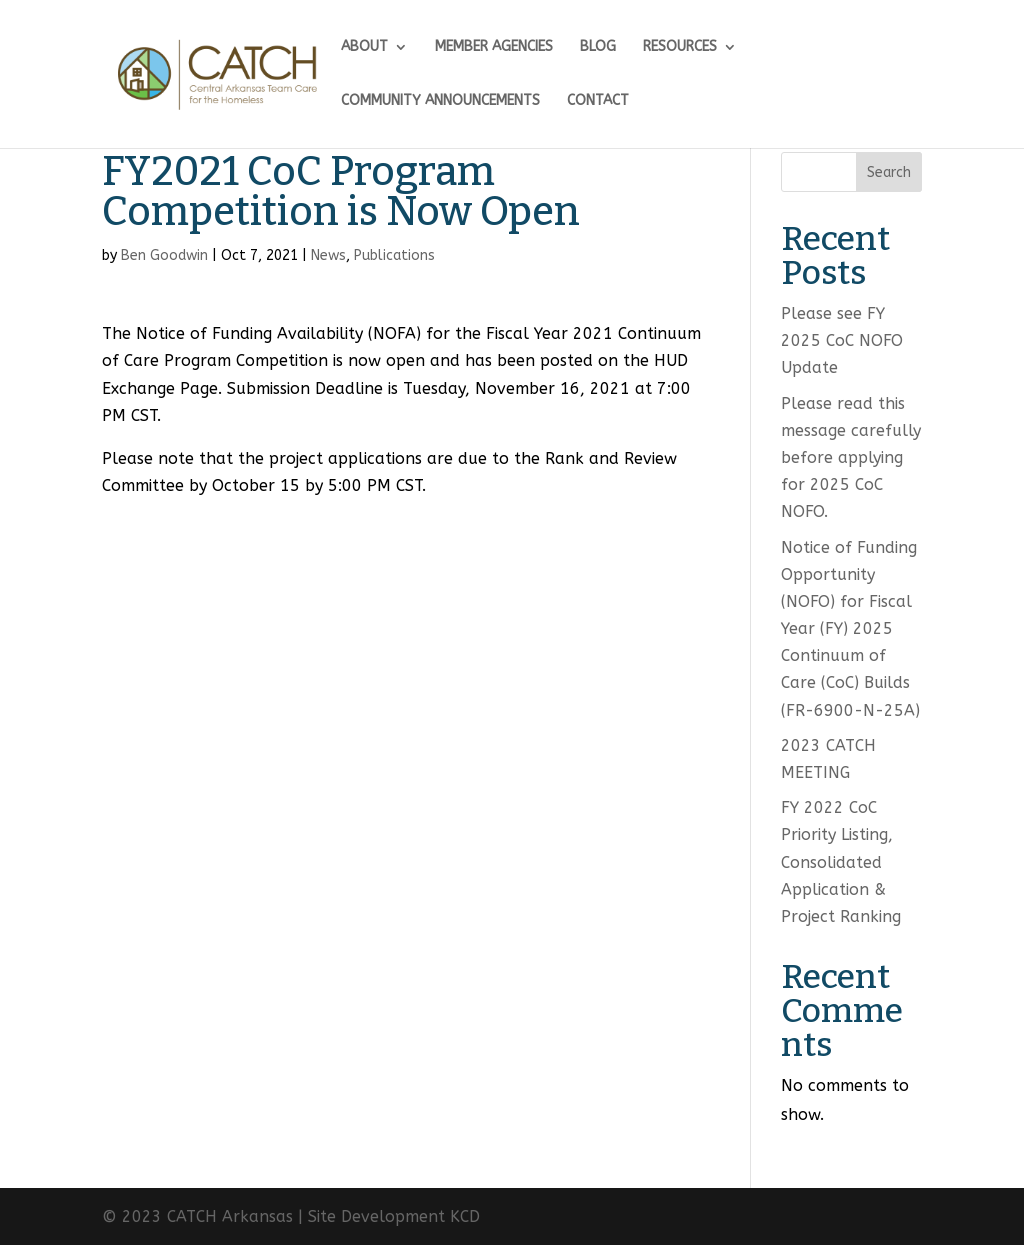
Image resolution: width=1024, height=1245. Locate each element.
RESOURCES (680, 47)
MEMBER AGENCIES (494, 47)
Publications (394, 255)
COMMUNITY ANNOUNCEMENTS (440, 101)
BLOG (598, 47)
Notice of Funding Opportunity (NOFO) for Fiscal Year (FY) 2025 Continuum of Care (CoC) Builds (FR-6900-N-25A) (850, 629)
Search (889, 172)
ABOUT (364, 47)
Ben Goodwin (164, 255)
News (328, 255)
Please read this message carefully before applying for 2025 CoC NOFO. (851, 458)
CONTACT (598, 101)
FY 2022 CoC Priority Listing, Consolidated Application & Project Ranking (841, 862)
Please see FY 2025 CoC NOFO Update (842, 340)
